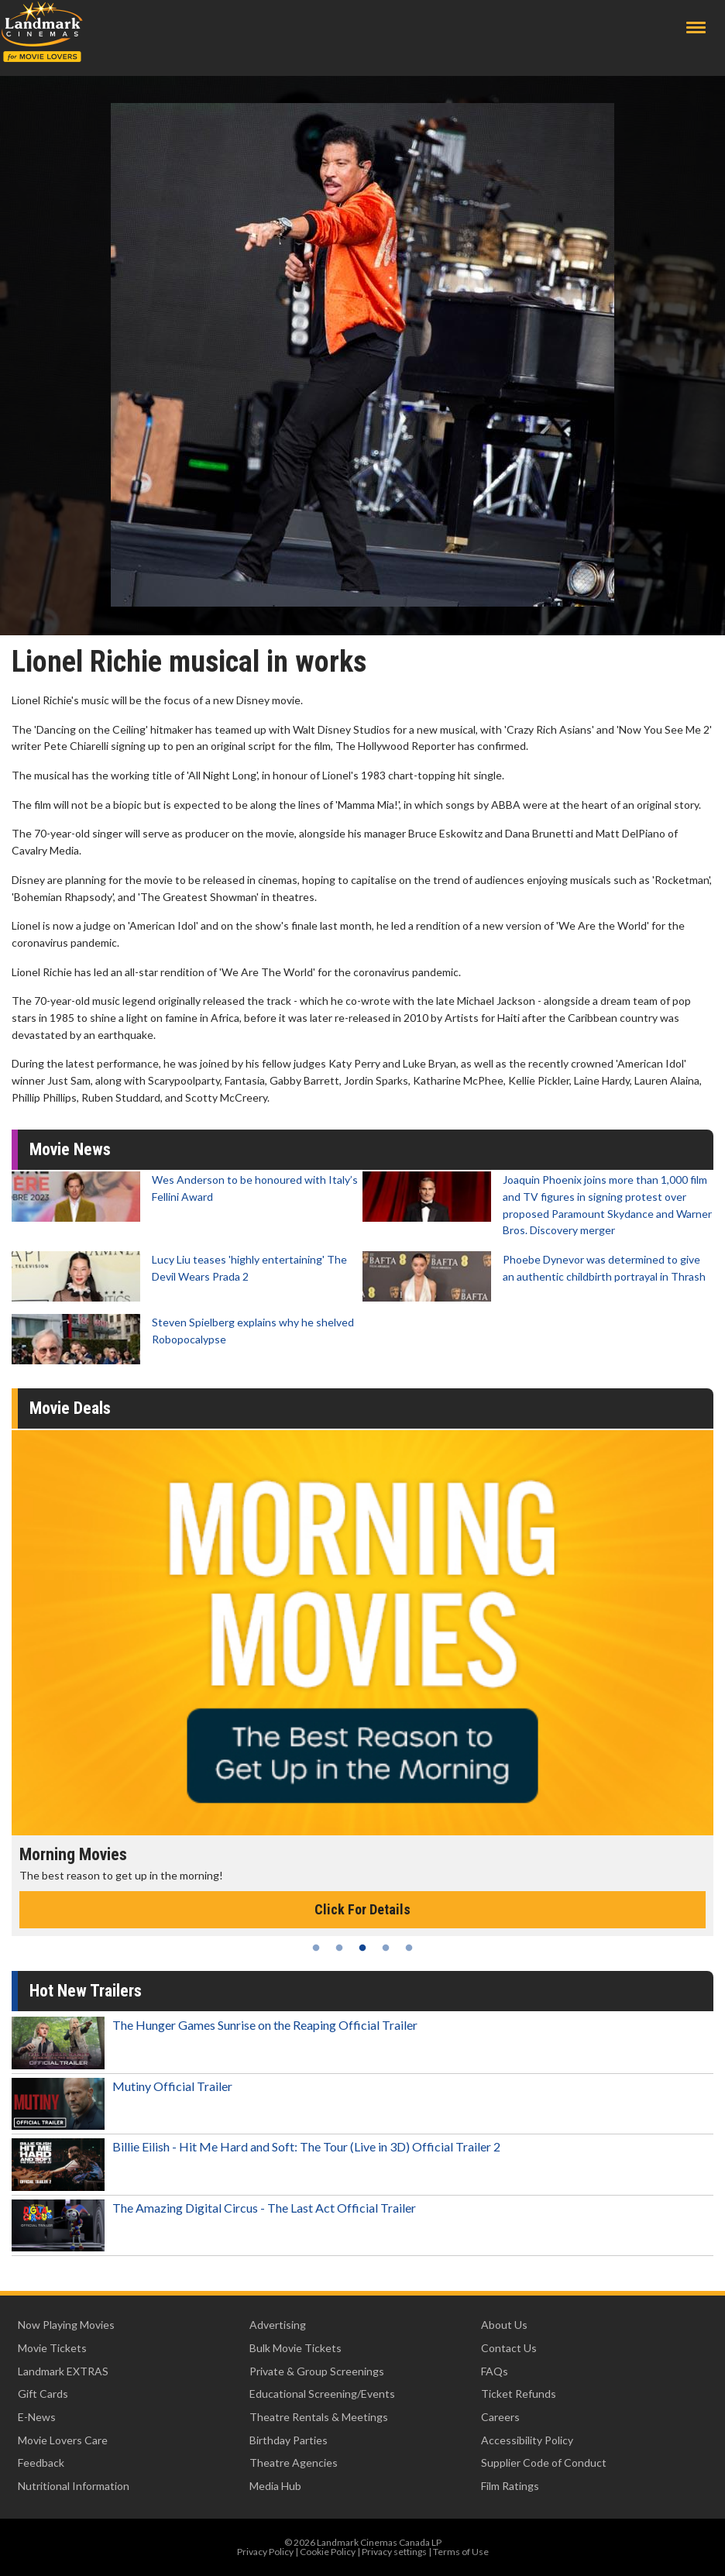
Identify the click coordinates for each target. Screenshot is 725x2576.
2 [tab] (339, 1947)
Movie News (70, 1149)
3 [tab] (362, 1947)
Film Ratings (510, 2485)
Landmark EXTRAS (63, 2371)
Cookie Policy (328, 2551)
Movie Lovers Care (63, 2440)
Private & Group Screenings (316, 2371)
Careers (500, 2416)
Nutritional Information (73, 2485)
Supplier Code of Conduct (543, 2462)
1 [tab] (316, 1947)
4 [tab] (385, 1947)
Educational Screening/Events (322, 2393)
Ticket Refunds (518, 2393)
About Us (504, 2324)
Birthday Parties (288, 2440)
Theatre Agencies (293, 2462)
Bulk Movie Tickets (295, 2347)
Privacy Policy (265, 2551)
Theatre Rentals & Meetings (318, 2416)
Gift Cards (43, 2393)
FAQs (494, 2371)
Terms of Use (461, 2551)
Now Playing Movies (66, 2324)
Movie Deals (70, 1408)
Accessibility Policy (527, 2440)
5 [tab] (409, 1947)
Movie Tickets (52, 2347)
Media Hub (275, 2485)
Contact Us (509, 2347)
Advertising (277, 2324)
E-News (37, 2416)
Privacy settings (394, 2551)
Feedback (41, 2462)
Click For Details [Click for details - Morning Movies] (362, 1909)
